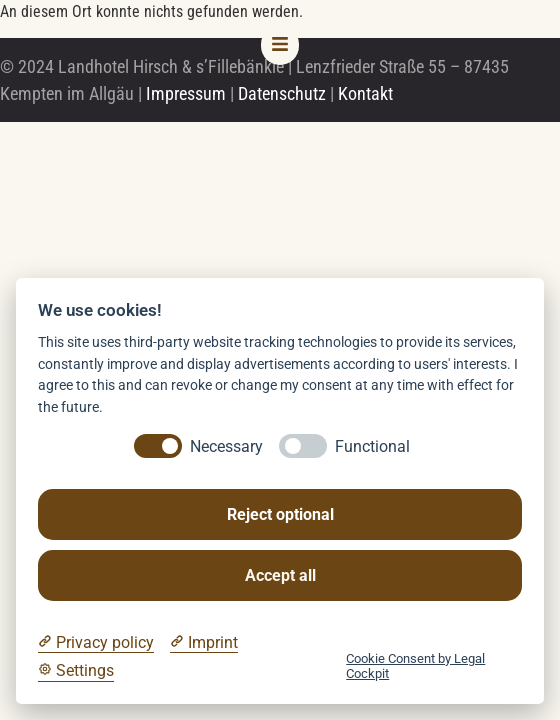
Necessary (226, 446)
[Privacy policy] (96, 643)
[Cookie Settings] (76, 671)
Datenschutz (282, 93)
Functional (372, 446)
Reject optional (280, 514)
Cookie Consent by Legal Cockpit (415, 666)
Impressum (186, 93)
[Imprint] (204, 643)
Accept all (280, 575)
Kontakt (365, 93)
